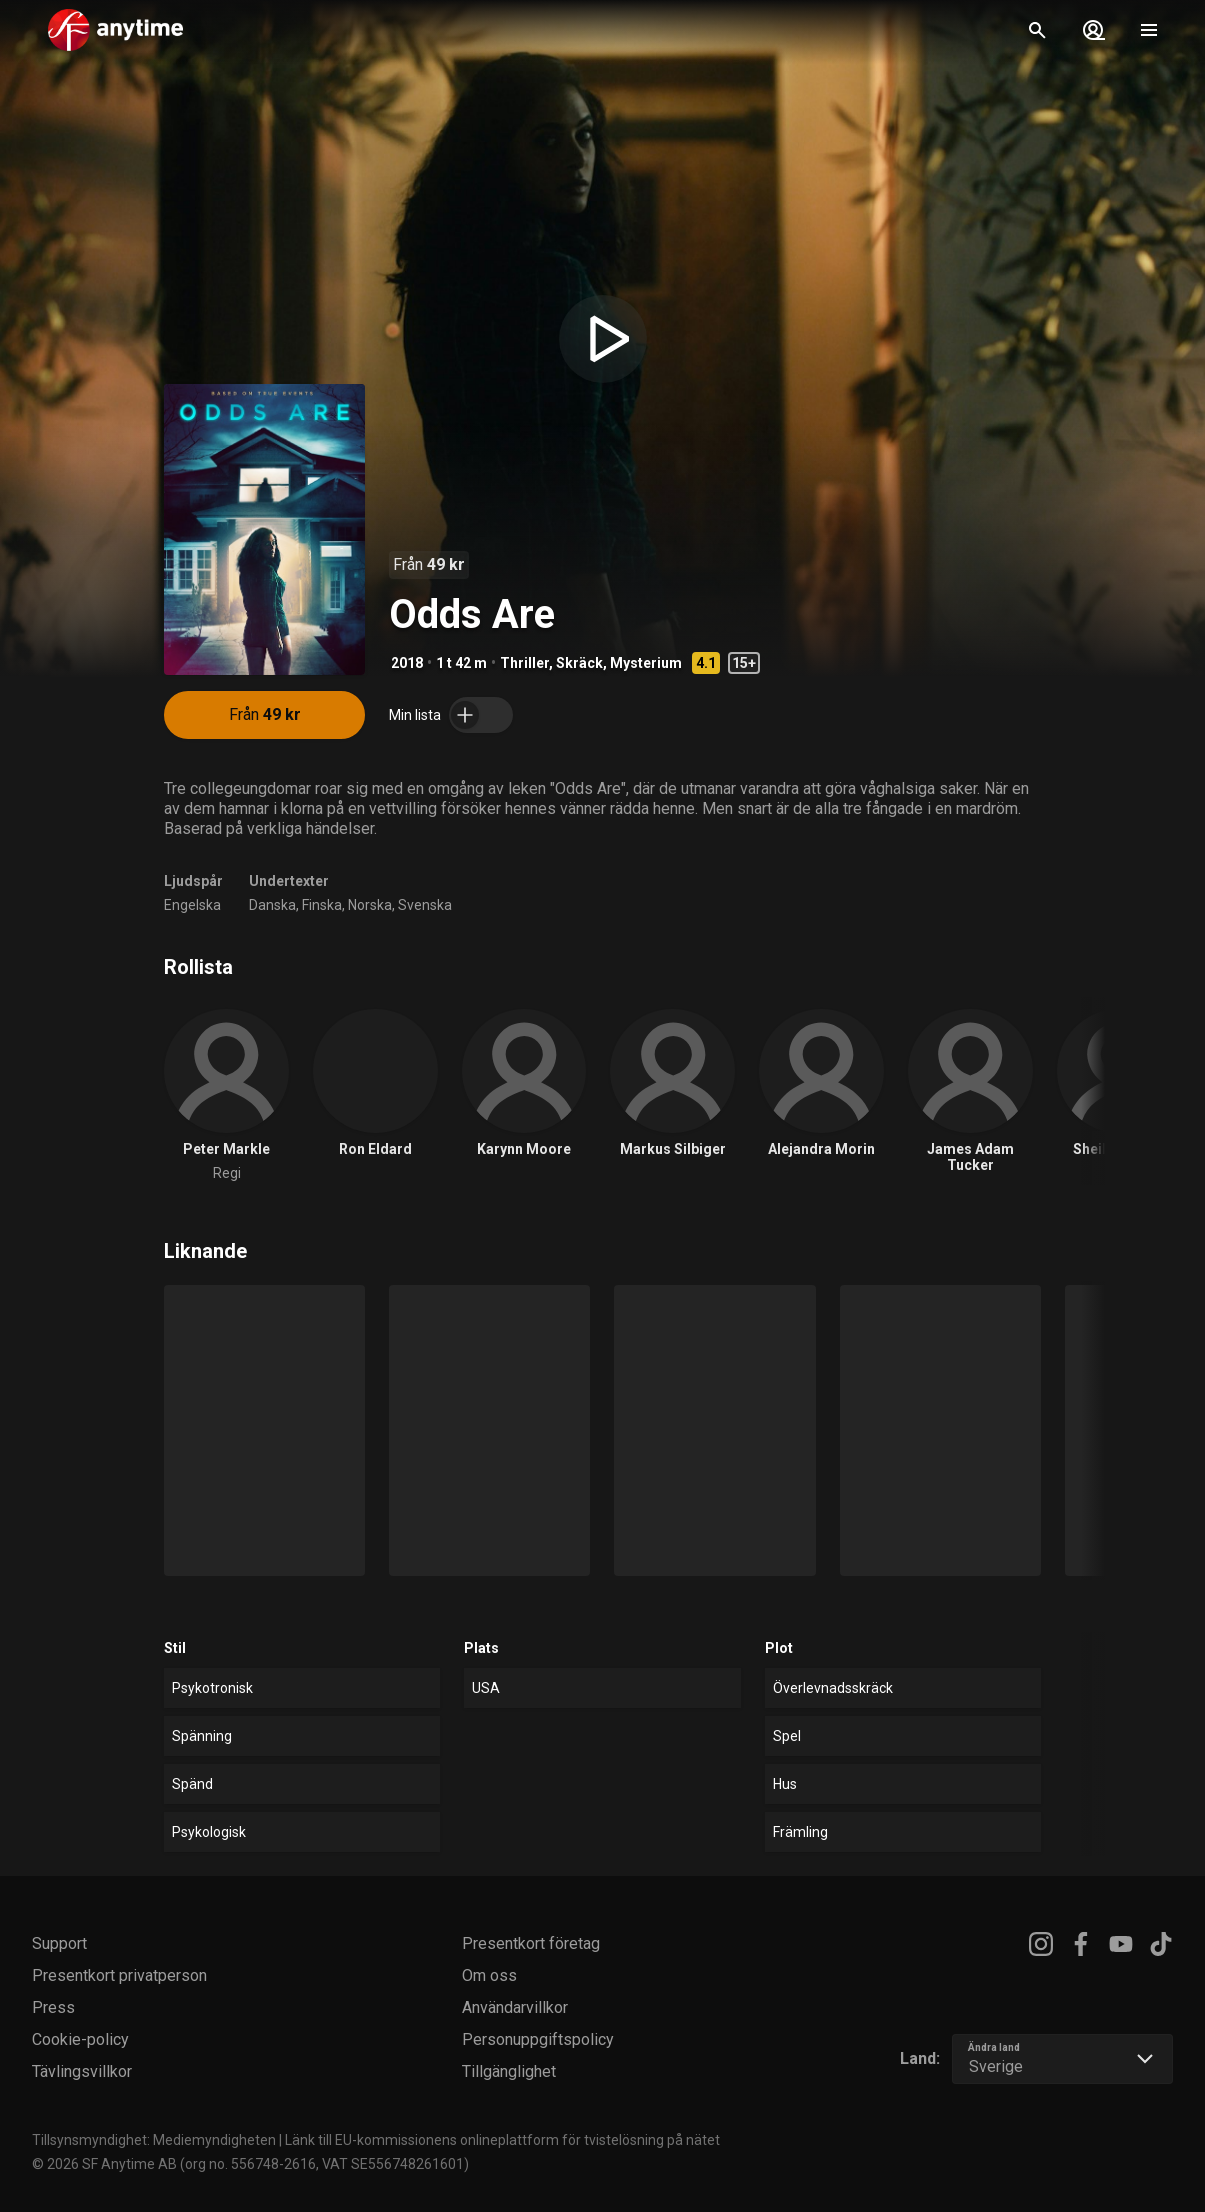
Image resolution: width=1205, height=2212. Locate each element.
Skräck (579, 663)
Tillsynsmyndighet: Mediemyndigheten (154, 2140)
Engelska (192, 905)
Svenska (425, 905)
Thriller (524, 663)
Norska (370, 905)
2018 (407, 663)
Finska (322, 905)
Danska (272, 905)
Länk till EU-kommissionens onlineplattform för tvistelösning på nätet (502, 2140)
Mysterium (646, 663)
